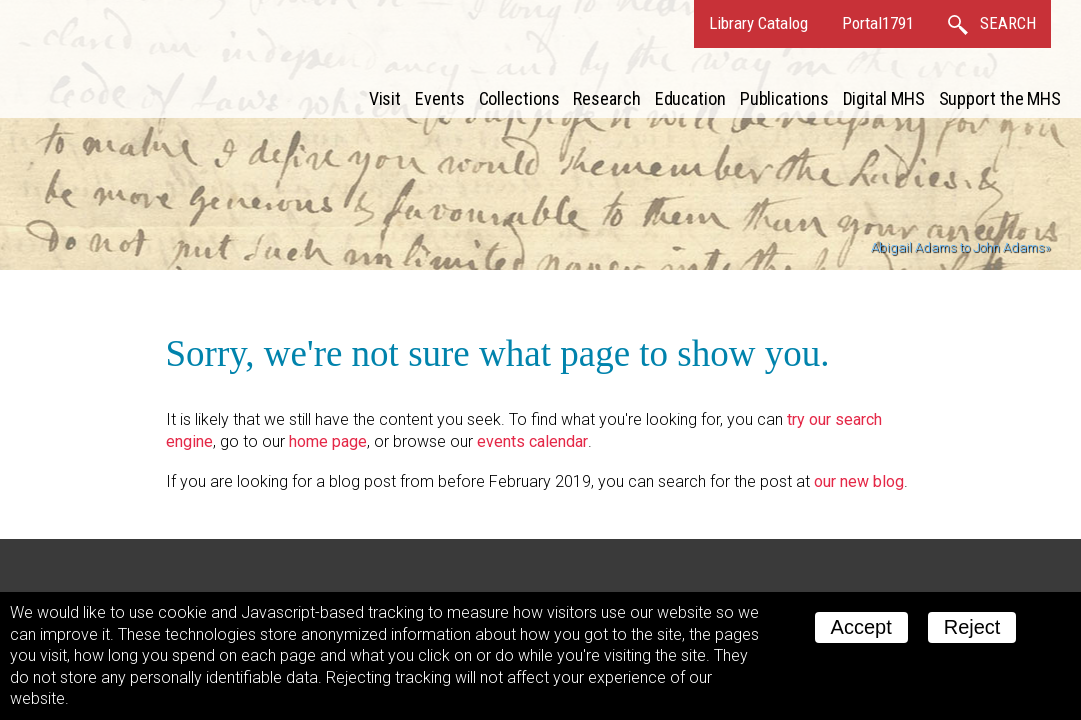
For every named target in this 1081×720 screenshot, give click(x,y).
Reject (972, 627)
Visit (385, 98)
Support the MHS (1000, 98)
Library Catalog (758, 23)
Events (439, 98)
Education (690, 98)
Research (606, 98)
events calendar (532, 441)
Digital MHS (884, 98)
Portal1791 (878, 23)
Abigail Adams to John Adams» (961, 247)
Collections (519, 98)
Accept (861, 627)
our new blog (859, 481)
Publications (784, 98)
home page (328, 441)
